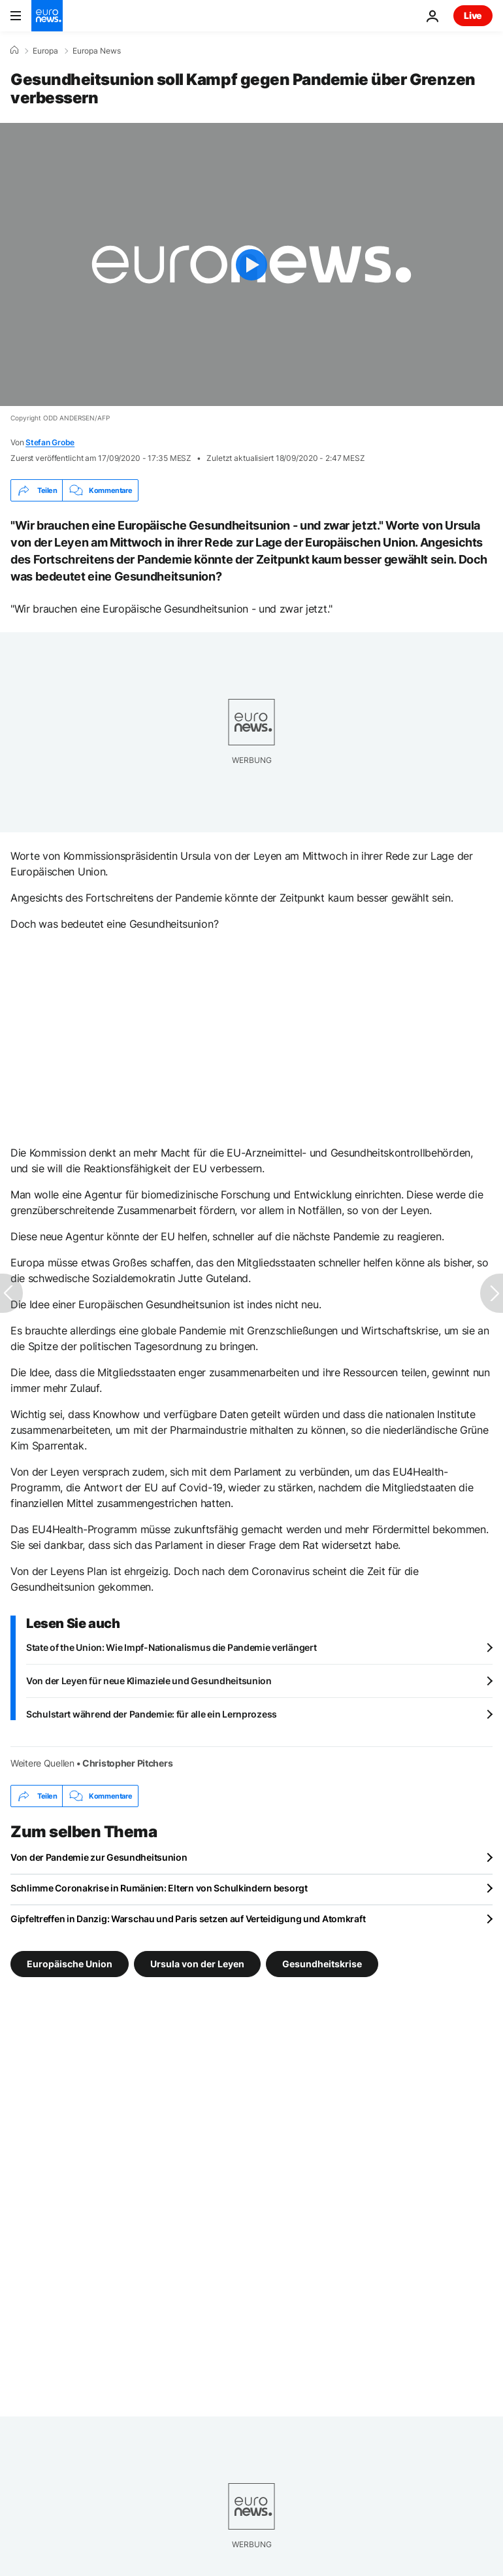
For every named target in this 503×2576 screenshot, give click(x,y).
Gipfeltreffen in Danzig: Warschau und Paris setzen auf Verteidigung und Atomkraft (187, 1918)
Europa (45, 51)
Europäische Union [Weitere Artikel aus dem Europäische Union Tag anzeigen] (69, 1963)
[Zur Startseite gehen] (47, 15)
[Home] (14, 50)
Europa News (97, 51)
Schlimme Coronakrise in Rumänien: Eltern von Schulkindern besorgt (159, 1887)
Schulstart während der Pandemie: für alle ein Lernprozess (151, 1714)
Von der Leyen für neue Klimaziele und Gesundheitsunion (149, 1680)
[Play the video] (251, 264)
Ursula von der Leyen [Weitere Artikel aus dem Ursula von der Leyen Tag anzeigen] (197, 1963)
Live (473, 15)
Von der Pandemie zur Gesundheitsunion (98, 1857)
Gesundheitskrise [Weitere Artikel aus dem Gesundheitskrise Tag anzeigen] (322, 1963)
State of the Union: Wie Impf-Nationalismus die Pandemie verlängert (171, 1647)
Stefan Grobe (49, 442)
